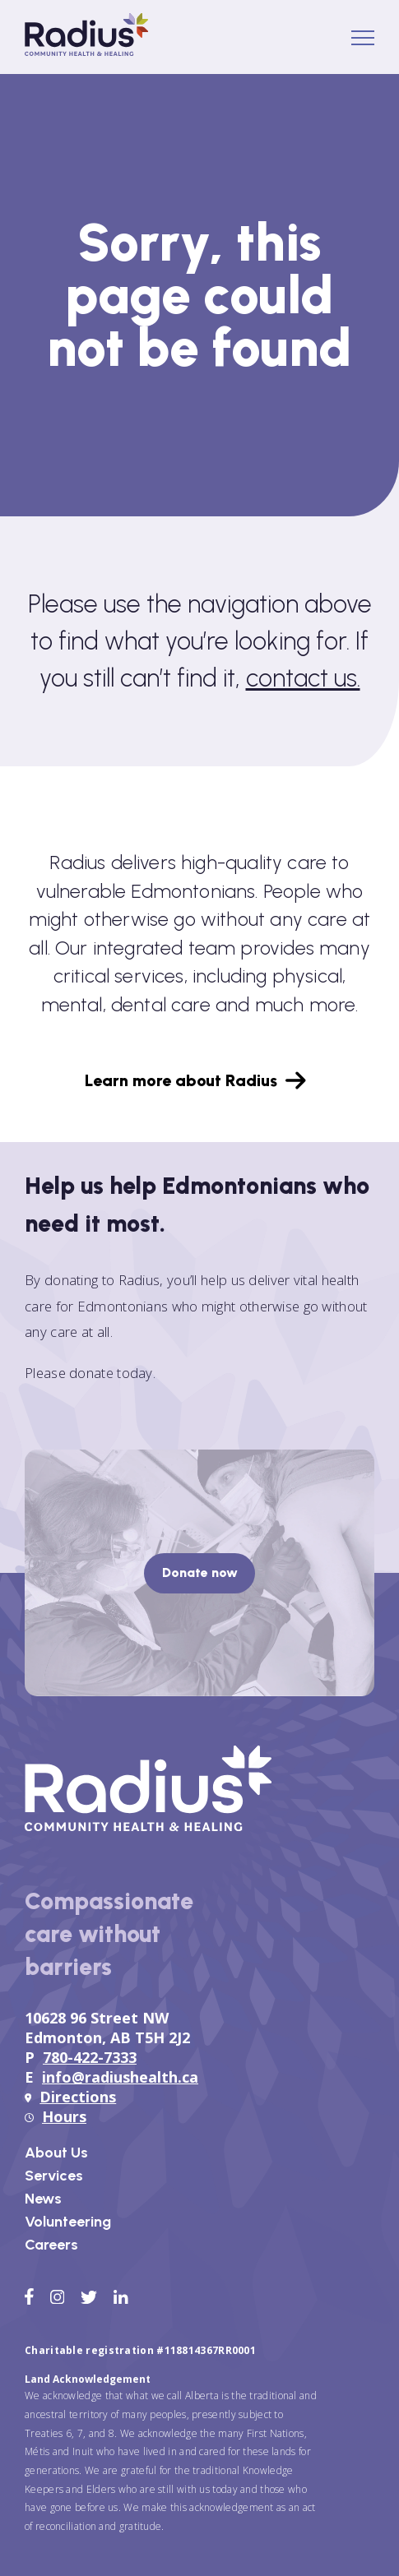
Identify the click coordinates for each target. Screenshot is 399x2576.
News (43, 2199)
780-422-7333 (90, 2057)
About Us (56, 2153)
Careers (51, 2245)
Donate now (200, 1572)
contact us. (303, 678)
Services (54, 2176)
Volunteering (68, 2222)
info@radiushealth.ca (120, 2077)
